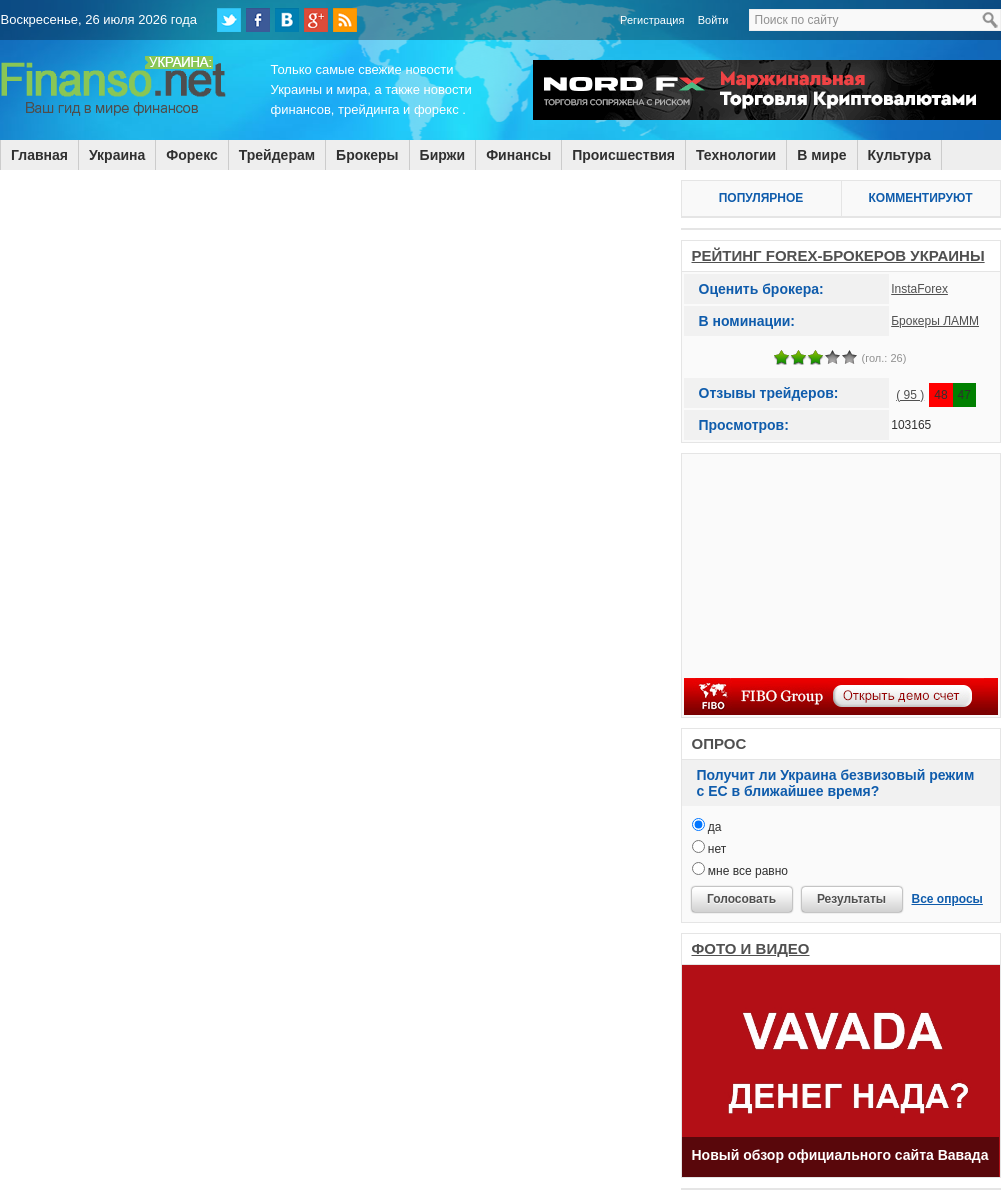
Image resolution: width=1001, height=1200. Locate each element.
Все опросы (947, 899)
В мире (821, 155)
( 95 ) (910, 395)
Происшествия (623, 155)
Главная (39, 155)
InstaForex (919, 289)
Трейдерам (277, 155)
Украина (117, 155)
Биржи (443, 155)
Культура (900, 155)
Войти (713, 20)
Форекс (191, 155)
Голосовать (741, 899)
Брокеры (367, 155)
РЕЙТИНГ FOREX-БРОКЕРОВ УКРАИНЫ (838, 255)
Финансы (518, 155)
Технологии (736, 155)
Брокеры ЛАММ (935, 321)
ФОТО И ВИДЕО (751, 948)
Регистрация (652, 20)
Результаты (851, 899)
